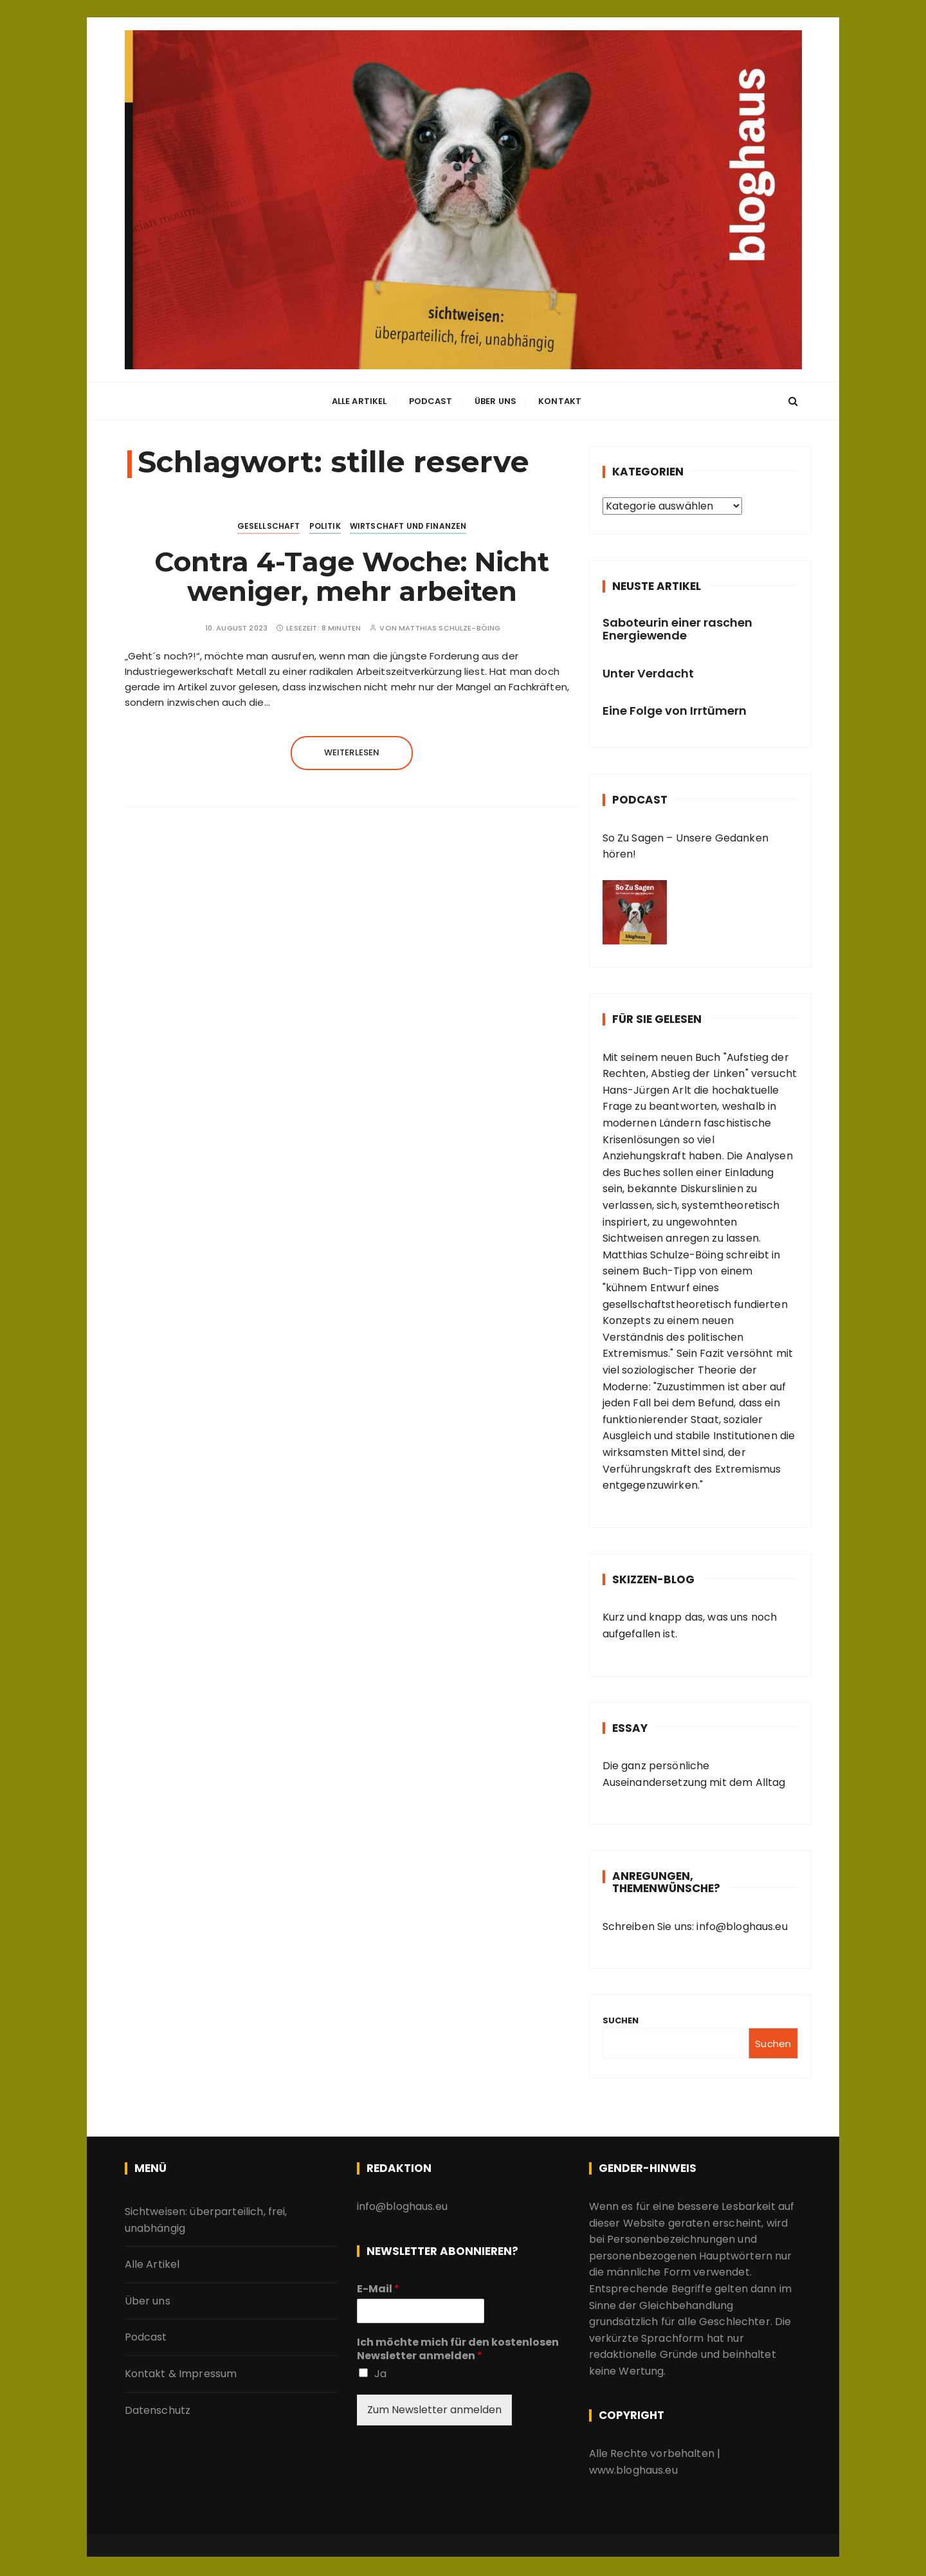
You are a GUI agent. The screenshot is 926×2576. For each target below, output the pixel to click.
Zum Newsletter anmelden (434, 2409)
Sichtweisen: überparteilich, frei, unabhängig (206, 2220)
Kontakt (559, 402)
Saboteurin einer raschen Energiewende (677, 628)
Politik (325, 525)
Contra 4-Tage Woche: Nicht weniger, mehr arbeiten (351, 576)
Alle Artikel (359, 402)
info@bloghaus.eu (741, 1926)
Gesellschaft (268, 525)
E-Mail (378, 2289)
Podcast (431, 402)
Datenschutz (158, 2410)
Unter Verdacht (648, 673)
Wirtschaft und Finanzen (408, 525)
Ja (380, 2373)
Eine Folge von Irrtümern (675, 711)
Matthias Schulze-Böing (449, 628)
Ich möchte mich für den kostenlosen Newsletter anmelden (458, 2349)
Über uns (495, 402)
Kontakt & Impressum (181, 2373)
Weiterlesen (352, 752)
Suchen (621, 2020)
